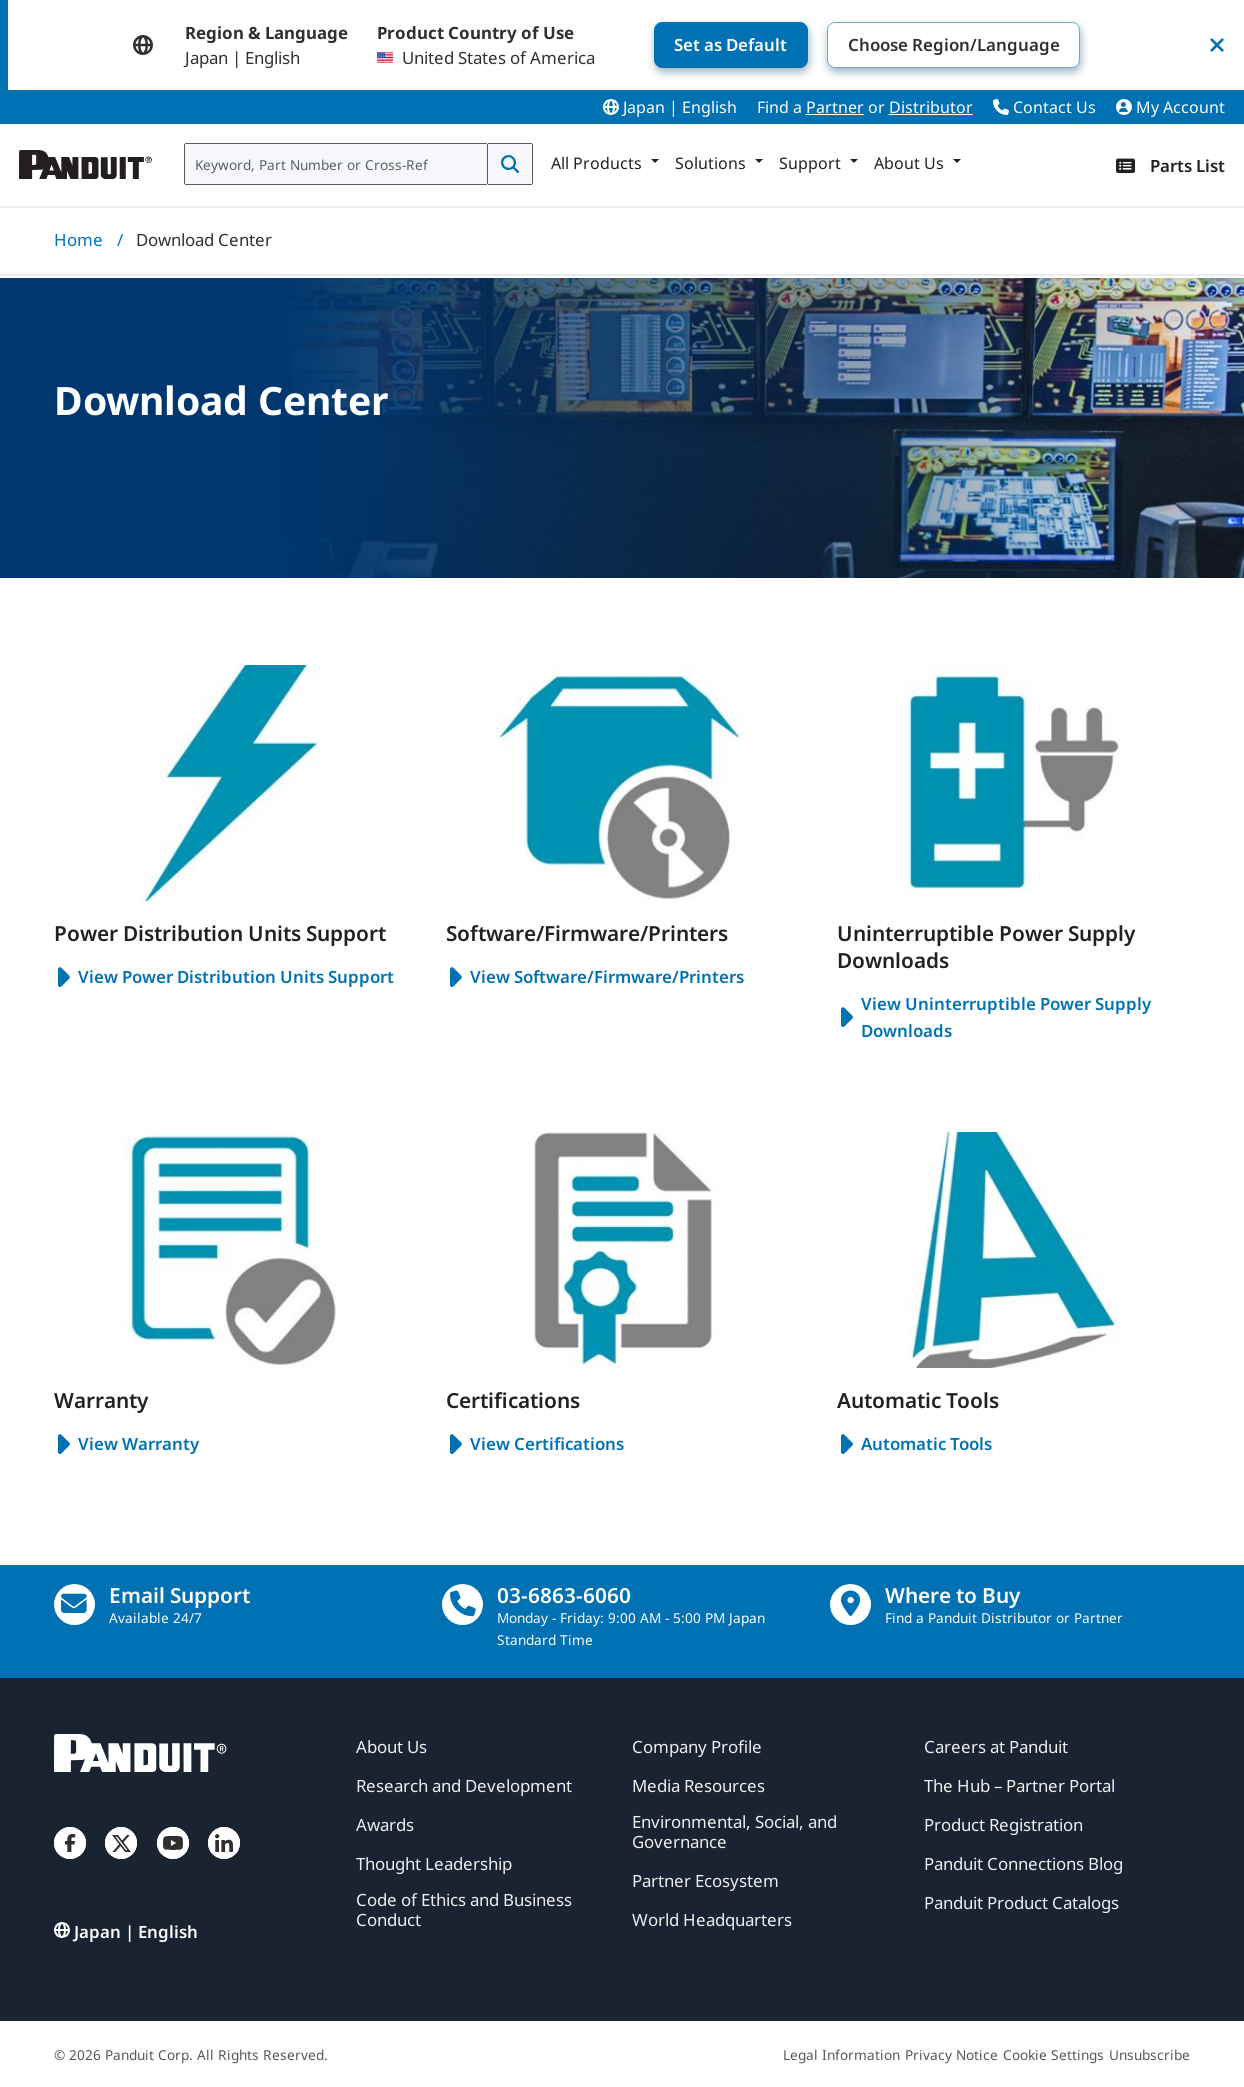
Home (78, 239)
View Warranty (126, 1444)
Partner (835, 107)
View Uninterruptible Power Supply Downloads (994, 1017)
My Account (1170, 107)
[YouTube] (173, 1862)
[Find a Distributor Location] (850, 1604)
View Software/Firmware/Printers (595, 977)
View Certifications (535, 1444)
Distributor (931, 107)
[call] (462, 1604)
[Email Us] (74, 1604)
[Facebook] (70, 1862)
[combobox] (336, 164)
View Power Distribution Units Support (224, 977)
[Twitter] (121, 1862)
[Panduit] (86, 160)
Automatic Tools (914, 1444)
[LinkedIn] (224, 1862)
